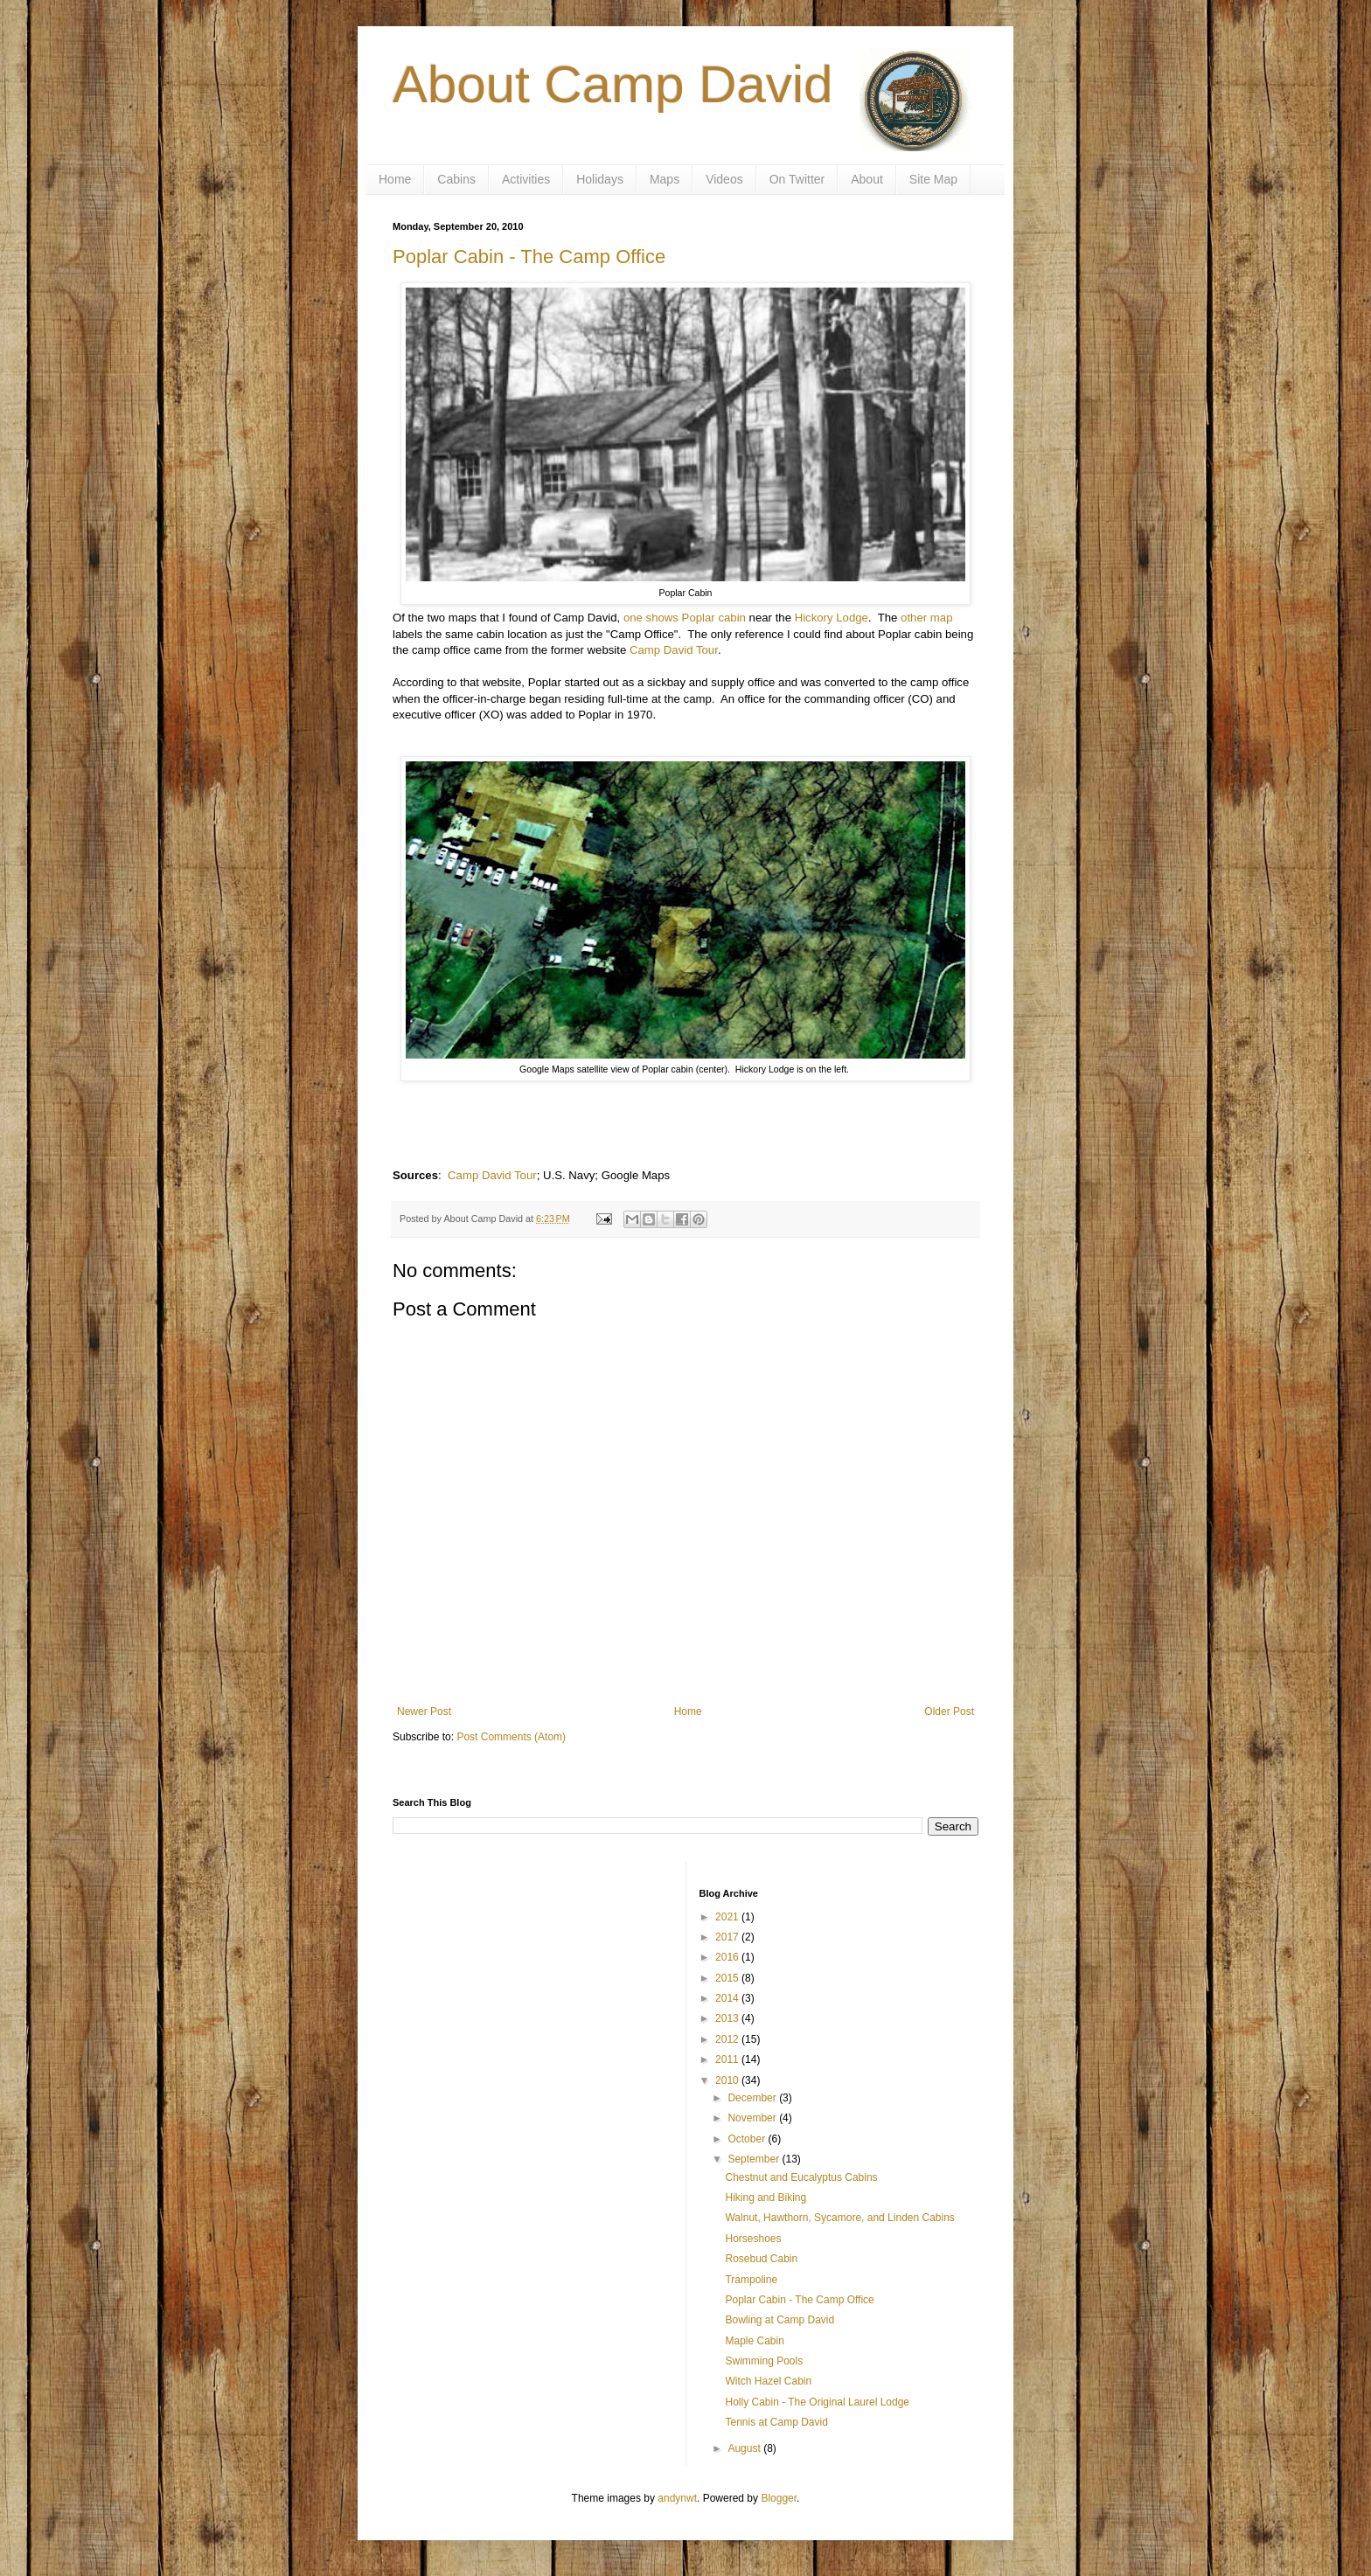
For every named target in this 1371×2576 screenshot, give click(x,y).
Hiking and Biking (765, 2197)
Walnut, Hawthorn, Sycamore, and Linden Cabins (839, 2217)
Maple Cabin (754, 2341)
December (753, 2098)
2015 (728, 1978)
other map (926, 617)
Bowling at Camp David (779, 2320)
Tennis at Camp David (776, 2422)
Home (395, 179)
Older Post (949, 1711)
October (747, 2139)
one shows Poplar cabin (684, 617)
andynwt (677, 2498)
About (867, 179)
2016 (728, 1957)
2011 (728, 2059)
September (754, 2159)
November (753, 2118)
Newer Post (424, 1711)
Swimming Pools (764, 2361)
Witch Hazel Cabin (768, 2381)
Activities (526, 179)
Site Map (933, 179)
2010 (728, 2080)
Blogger (779, 2498)
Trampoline (751, 2280)
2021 (728, 1917)
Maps (664, 179)
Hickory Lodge (831, 617)
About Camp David (613, 84)
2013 (728, 2018)
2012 (728, 2039)
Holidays (599, 179)
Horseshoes (753, 2238)
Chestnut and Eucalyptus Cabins (801, 2177)
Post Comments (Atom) (511, 1737)
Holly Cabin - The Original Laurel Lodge (817, 2402)
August (745, 2448)
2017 (728, 1937)
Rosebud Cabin (761, 2259)
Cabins (456, 179)
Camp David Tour (674, 649)
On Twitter (797, 179)
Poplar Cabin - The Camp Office (529, 256)
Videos (724, 179)
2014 (728, 1998)
